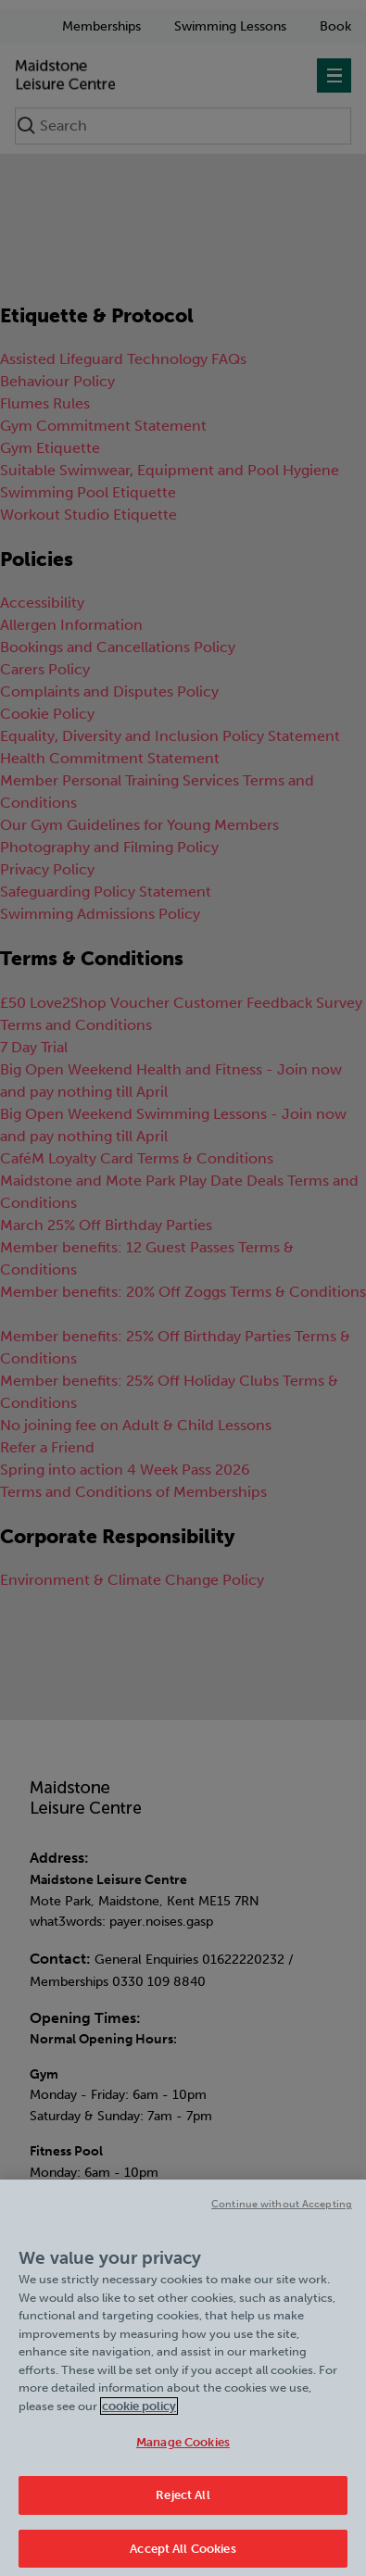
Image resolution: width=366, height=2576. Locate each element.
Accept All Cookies (182, 2555)
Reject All (182, 2501)
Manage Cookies (183, 2449)
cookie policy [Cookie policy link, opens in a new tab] (139, 2412)
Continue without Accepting (281, 2211)
